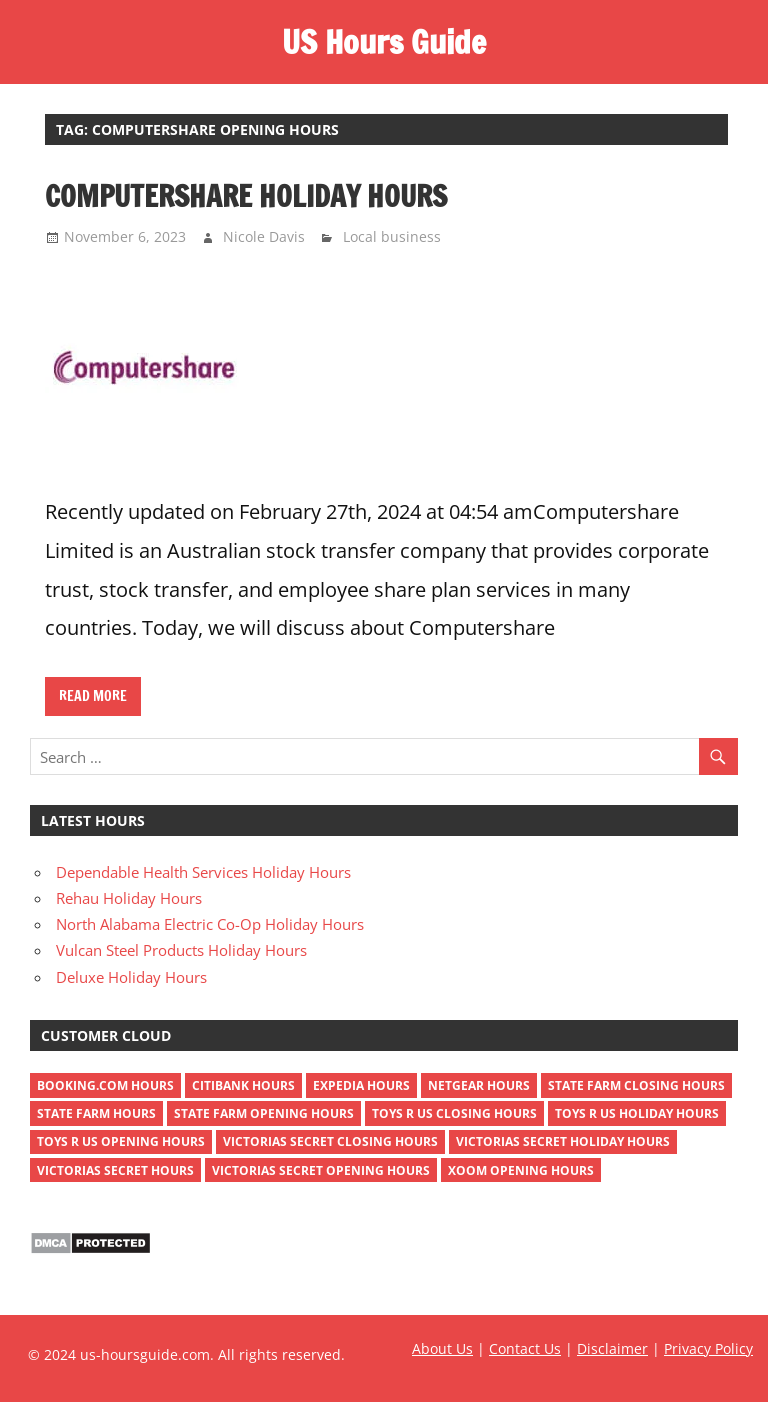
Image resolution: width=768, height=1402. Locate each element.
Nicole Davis (264, 236)
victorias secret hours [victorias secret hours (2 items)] (115, 1170)
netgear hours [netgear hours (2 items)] (479, 1085)
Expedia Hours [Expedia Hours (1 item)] (361, 1085)
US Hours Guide (384, 42)
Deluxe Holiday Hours (131, 977)
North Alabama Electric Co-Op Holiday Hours (210, 924)
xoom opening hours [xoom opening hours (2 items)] (521, 1170)
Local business (392, 236)
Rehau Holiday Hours (129, 898)
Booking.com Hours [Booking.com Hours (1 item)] (105, 1085)
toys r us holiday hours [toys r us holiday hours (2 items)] (637, 1113)
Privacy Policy (708, 1348)
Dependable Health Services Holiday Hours (203, 872)
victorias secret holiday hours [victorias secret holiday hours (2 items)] (563, 1141)
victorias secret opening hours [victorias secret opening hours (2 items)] (321, 1170)
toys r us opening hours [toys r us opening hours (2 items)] (121, 1141)
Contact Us (525, 1348)
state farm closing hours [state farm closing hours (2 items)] (636, 1085)
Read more (93, 696)
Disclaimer (612, 1348)
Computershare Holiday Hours (246, 196)
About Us (442, 1348)
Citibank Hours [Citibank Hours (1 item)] (243, 1085)
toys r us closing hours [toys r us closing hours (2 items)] (454, 1113)
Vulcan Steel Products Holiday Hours (181, 950)
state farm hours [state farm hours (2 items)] (96, 1113)
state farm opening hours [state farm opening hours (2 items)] (264, 1113)
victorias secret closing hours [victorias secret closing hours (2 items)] (330, 1141)
